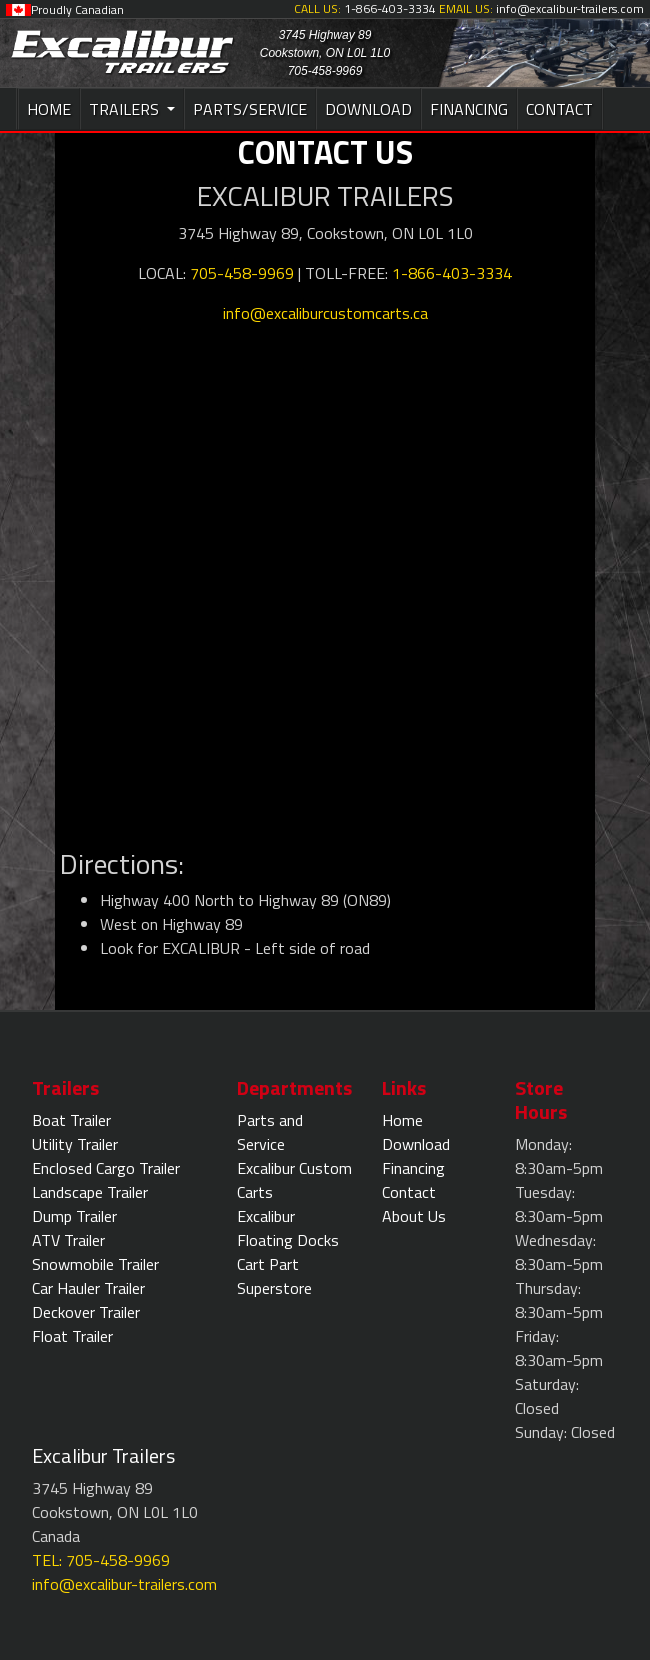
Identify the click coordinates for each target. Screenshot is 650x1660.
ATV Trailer (68, 1240)
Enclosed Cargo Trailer (106, 1168)
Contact (409, 1192)
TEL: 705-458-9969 (101, 1560)
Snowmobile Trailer (95, 1264)
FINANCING (469, 109)
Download (416, 1144)
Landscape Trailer (90, 1192)
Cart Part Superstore (274, 1276)
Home (402, 1120)
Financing (413, 1168)
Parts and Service (270, 1132)
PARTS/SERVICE (250, 109)
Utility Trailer (75, 1144)
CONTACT (559, 109)
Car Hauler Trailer (88, 1288)
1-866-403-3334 (452, 273)
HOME (49, 109)
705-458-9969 (242, 273)
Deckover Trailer (86, 1312)
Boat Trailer (71, 1120)
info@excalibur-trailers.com (124, 1584)
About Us (414, 1216)
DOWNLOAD (368, 109)
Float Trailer (72, 1336)
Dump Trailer (74, 1216)
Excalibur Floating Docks (288, 1228)
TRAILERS (126, 109)
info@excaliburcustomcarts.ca (325, 313)
